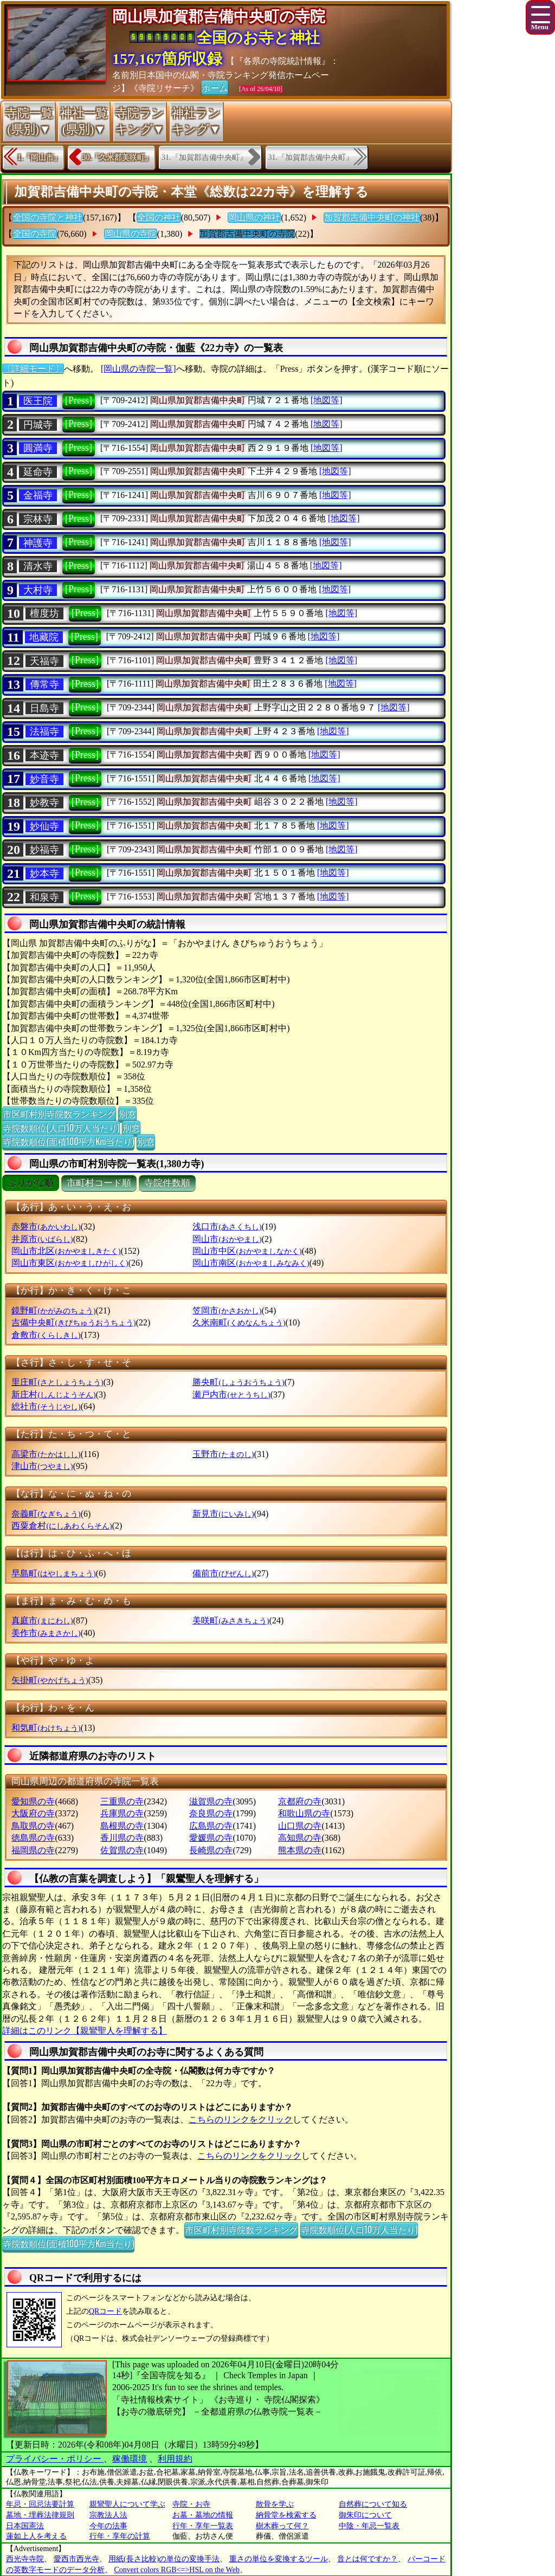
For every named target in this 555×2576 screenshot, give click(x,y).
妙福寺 (44, 849)
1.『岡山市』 (39, 157)
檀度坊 (44, 613)
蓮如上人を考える (36, 2536)
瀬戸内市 (231, 1394)
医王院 (38, 401)
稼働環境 (129, 2458)
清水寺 (38, 566)
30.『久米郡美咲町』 (117, 157)
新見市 (223, 1513)
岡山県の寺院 (131, 233)
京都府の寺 (299, 1801)
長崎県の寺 (211, 1850)
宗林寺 (38, 519)
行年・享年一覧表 (202, 2526)
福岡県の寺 (33, 1850)
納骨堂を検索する (286, 2515)
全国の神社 (158, 217)
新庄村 (53, 1394)
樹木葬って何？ (282, 2526)
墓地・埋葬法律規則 (40, 2515)
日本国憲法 (25, 2526)
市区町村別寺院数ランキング (59, 1113)
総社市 (45, 1406)
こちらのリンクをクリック (241, 2119)
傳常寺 (44, 684)
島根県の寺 (122, 1825)
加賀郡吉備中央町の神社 (372, 217)
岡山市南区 (250, 1262)
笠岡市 (226, 1310)
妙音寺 (44, 779)
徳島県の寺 (33, 1837)
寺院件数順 (167, 1183)
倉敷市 (45, 1334)
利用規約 (175, 2458)
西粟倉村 (61, 1525)
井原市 (42, 1239)
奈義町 (45, 1513)
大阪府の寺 (33, 1813)
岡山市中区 (246, 1250)
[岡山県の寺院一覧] (138, 368)
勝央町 (238, 1382)
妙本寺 (44, 873)
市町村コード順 (99, 1183)
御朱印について (365, 2515)
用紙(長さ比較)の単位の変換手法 (164, 2559)
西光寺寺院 (25, 2559)
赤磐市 (45, 1226)
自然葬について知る (373, 2504)
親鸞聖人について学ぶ (127, 2504)
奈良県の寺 (211, 1813)
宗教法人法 (108, 2515)
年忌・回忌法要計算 (40, 2504)
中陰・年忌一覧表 (369, 2526)
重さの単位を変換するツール (278, 2559)
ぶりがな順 (31, 1183)
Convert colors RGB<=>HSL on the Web (177, 2570)
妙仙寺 (44, 826)
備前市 (223, 1573)
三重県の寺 (122, 1801)
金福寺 (38, 495)
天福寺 (44, 661)
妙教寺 (44, 802)
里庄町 (57, 1382)
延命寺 (38, 472)
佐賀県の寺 (122, 1850)
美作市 (45, 1632)
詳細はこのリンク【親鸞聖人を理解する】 (84, 2030)
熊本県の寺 (299, 1850)
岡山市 (226, 1239)
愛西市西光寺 (76, 2559)
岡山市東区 (69, 1262)
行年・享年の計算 (119, 2536)
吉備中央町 (73, 1322)
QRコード (105, 2311)
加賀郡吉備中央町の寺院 (247, 233)
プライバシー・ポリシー (55, 2458)
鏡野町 (53, 1310)
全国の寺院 (34, 233)
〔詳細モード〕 (33, 368)
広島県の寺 (211, 1825)
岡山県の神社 (254, 217)
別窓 (127, 1113)
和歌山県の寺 (304, 1813)
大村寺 (38, 590)
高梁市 (45, 1454)
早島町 (53, 1573)
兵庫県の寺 (122, 1813)
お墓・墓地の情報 (202, 2515)
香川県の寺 (122, 1837)
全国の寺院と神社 (47, 217)
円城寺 (38, 424)
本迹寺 (44, 755)
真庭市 (42, 1620)
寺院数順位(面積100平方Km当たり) (68, 1141)
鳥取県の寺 (33, 1825)
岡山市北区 (65, 1250)
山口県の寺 (299, 1825)
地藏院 (44, 637)
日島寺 (44, 708)
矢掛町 (49, 1680)
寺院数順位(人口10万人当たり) (61, 1127)
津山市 (42, 1466)
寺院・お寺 (191, 2504)
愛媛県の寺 (211, 1837)
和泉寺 (44, 897)
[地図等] (327, 400)
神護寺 (38, 543)
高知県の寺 (299, 1837)
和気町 (45, 1727)
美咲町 (230, 1620)
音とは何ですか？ (367, 2559)
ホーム (215, 87)
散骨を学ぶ (275, 2504)
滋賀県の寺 (211, 1801)
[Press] (78, 400)
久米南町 (238, 1322)
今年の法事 (108, 2526)
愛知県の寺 (33, 1801)
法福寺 (44, 731)
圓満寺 (38, 448)
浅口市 (226, 1226)
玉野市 (223, 1454)
